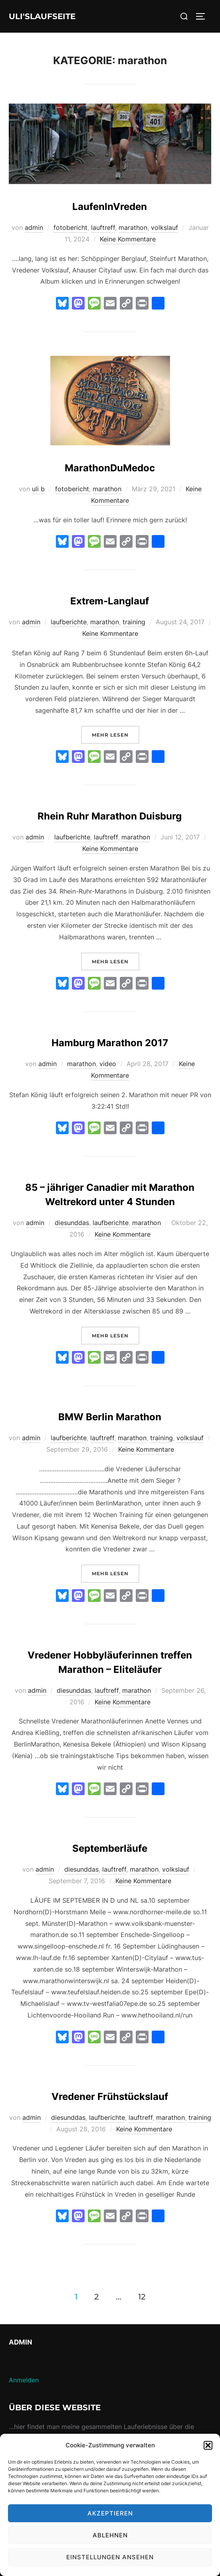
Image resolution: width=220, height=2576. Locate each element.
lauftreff (103, 227)
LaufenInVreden (109, 206)
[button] (208, 2445)
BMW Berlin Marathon (109, 1417)
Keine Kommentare (128, 239)
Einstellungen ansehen (110, 2557)
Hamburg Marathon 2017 (110, 1043)
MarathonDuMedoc (110, 468)
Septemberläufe (109, 1848)
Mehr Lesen (115, 734)
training (134, 622)
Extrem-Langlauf (109, 601)
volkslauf (164, 227)
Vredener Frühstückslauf (110, 2096)
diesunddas (72, 1223)
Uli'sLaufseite (42, 16)
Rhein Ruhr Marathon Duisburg (110, 816)
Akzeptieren (110, 2513)
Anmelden (24, 2380)
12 (141, 2296)
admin (34, 227)
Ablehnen (110, 2535)
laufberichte (69, 622)
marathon (133, 227)
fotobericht (70, 227)
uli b (38, 489)
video (107, 1064)
